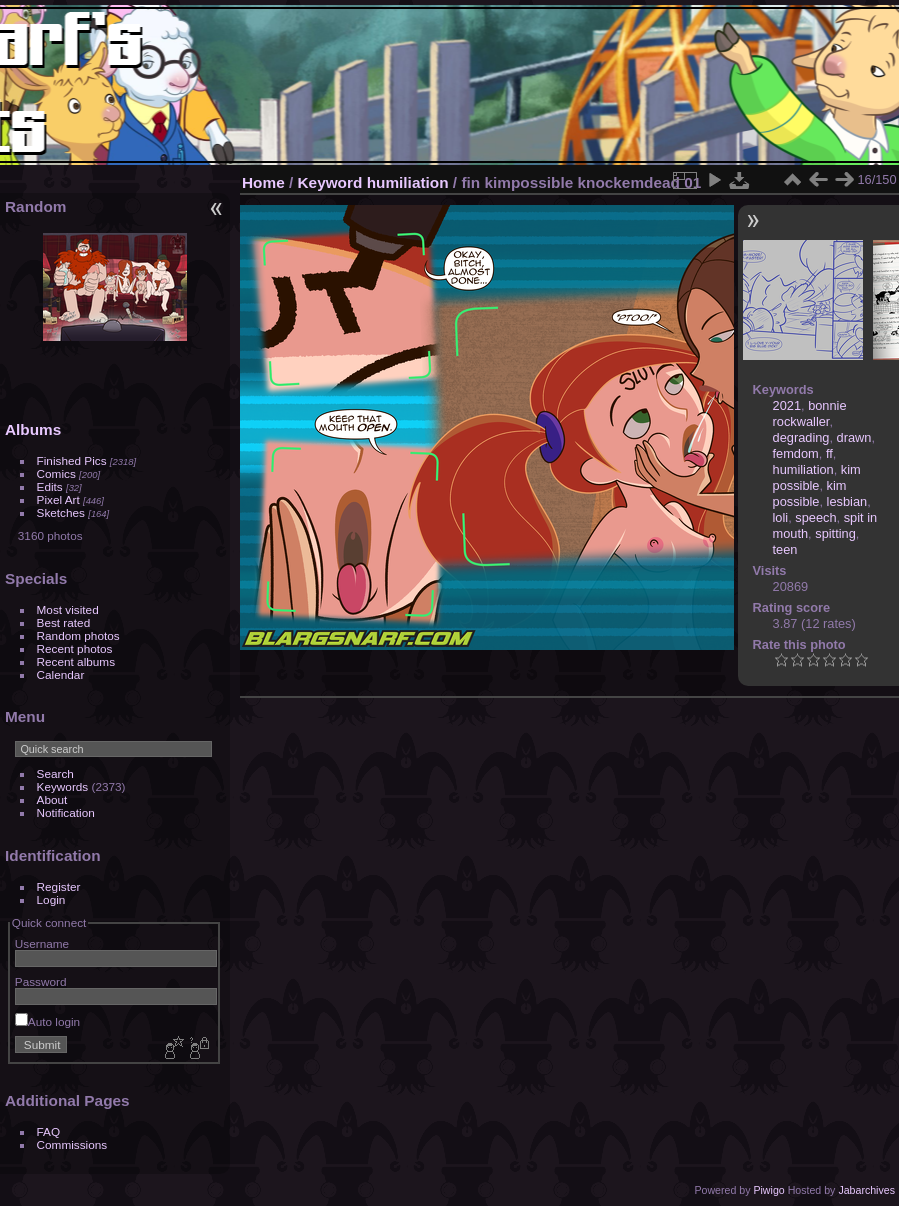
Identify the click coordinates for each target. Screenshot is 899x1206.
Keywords (63, 786)
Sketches (61, 512)
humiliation (408, 182)
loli (781, 517)
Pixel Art (58, 499)
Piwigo (768, 1190)
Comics (56, 473)
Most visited (68, 609)
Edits (50, 486)
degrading (801, 437)
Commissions (72, 1144)
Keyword (330, 182)
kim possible (817, 477)
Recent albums (76, 661)
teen (785, 549)
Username (42, 943)
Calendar (61, 674)
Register (59, 886)
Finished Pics (72, 460)
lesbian (847, 501)
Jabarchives (866, 1190)
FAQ (49, 1131)
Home (263, 182)
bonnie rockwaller (810, 413)
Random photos (78, 635)
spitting (835, 533)
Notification (66, 812)
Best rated (64, 622)
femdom (796, 453)
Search (55, 773)
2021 (787, 405)
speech (815, 517)
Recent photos (75, 648)
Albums (33, 429)
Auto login (47, 1021)
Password (41, 981)
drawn (854, 437)
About (52, 799)
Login (51, 899)
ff (829, 453)
